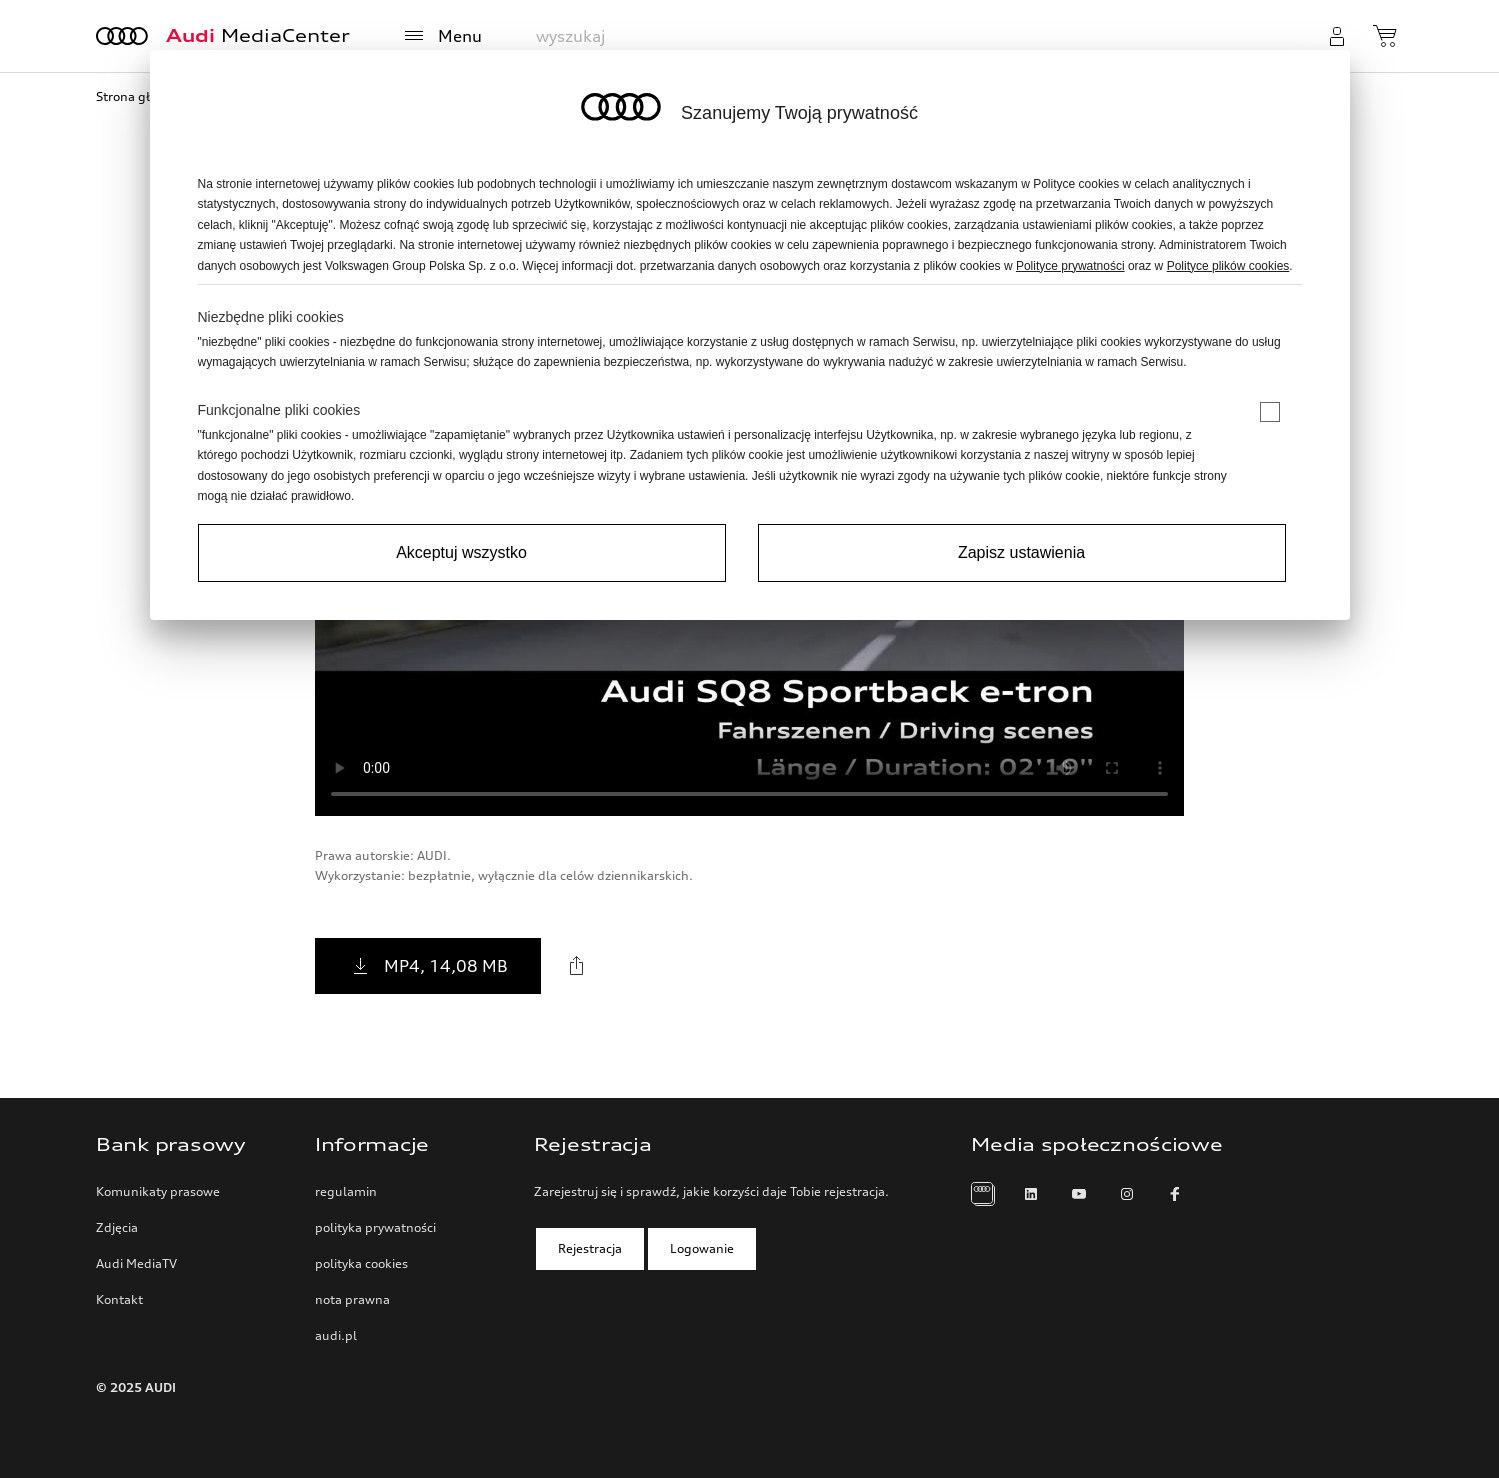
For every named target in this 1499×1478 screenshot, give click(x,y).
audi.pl (336, 1335)
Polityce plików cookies (1228, 266)
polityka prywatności (375, 1227)
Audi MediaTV (136, 1263)
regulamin (346, 1191)
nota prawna (352, 1299)
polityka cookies (361, 1263)
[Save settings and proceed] (1022, 553)
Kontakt (119, 1299)
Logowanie (702, 1248)
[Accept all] (462, 553)
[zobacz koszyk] (1388, 36)
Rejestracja (590, 1248)
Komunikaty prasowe (158, 1191)
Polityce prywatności (1070, 266)
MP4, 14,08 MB (428, 966)
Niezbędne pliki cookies (271, 317)
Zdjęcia (117, 1227)
